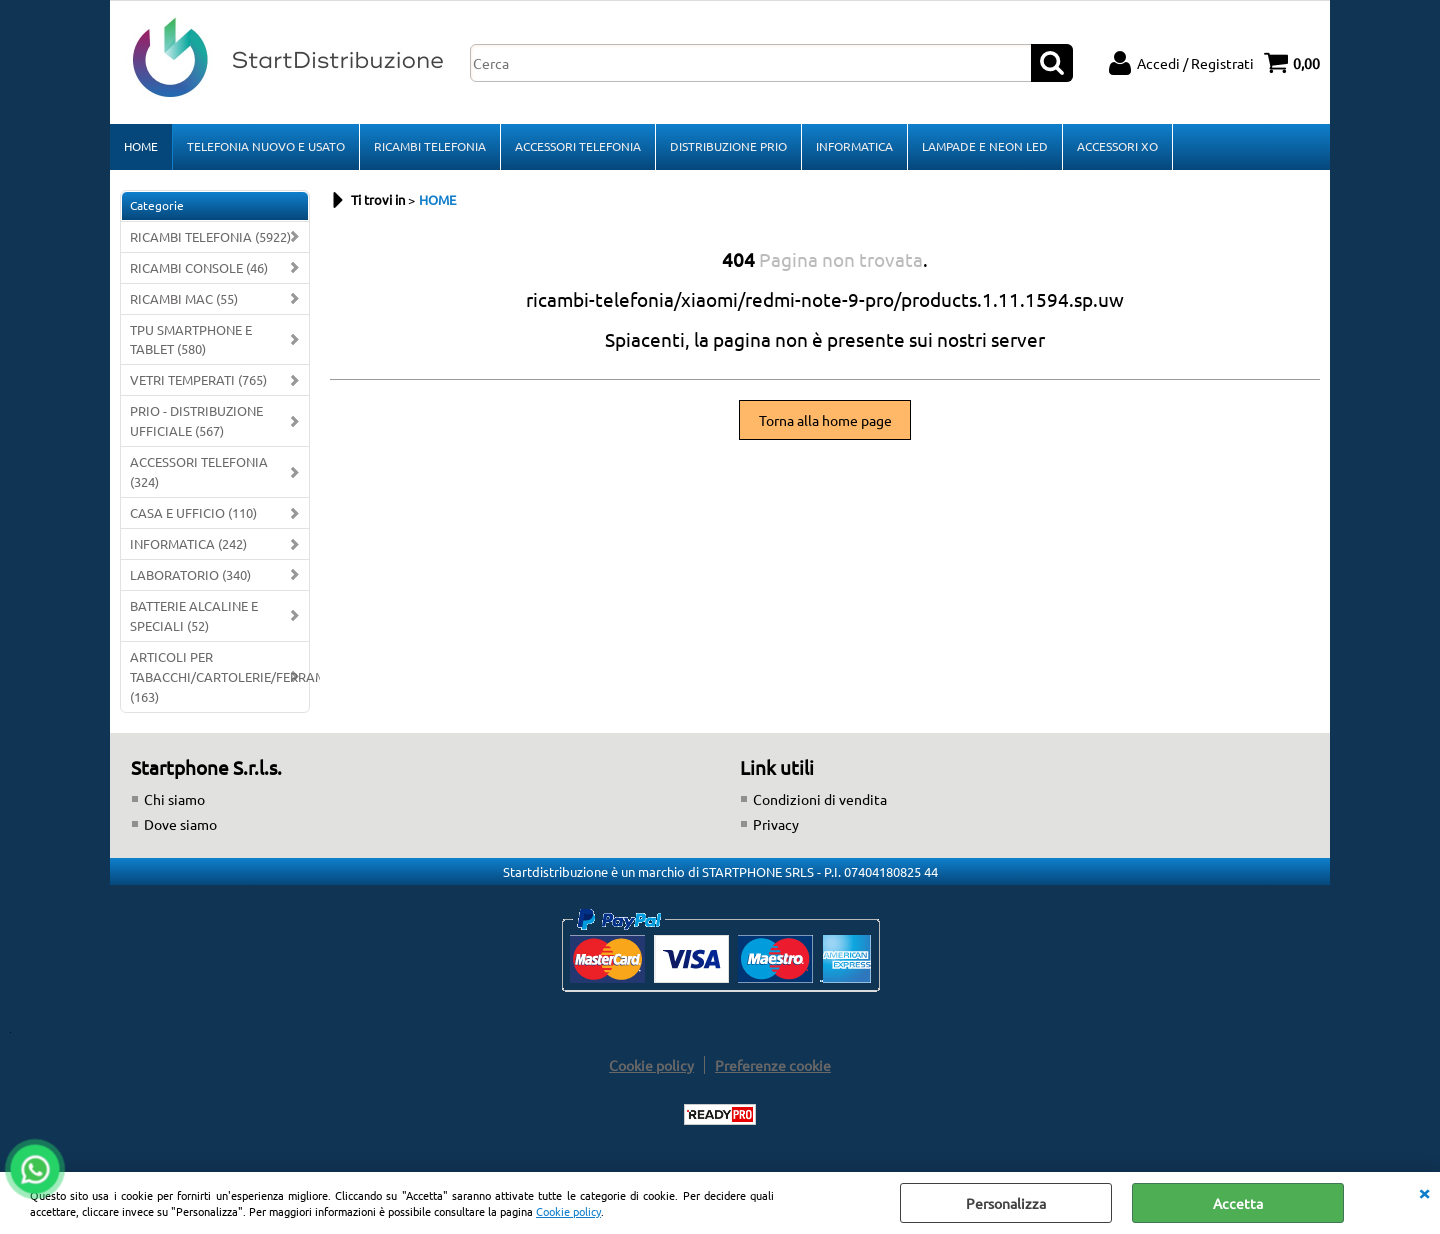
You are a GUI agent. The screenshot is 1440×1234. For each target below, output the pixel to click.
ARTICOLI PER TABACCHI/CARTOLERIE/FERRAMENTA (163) (219, 676)
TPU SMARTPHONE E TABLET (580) (191, 339)
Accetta (1238, 1203)
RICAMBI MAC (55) (184, 298)
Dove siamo (180, 824)
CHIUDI (1424, 1192)
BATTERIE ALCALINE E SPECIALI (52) (194, 615)
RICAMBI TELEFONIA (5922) (210, 236)
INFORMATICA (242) (188, 543)
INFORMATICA (854, 146)
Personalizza (1006, 1203)
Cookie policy (568, 1211)
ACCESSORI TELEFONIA (578, 146)
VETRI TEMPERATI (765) (198, 379)
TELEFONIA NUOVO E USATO (266, 146)
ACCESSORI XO (1117, 146)
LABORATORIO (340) (190, 574)
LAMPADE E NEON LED (985, 146)
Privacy (776, 824)
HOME (141, 146)
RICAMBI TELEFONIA (430, 146)
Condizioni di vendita (820, 799)
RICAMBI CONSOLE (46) (199, 267)
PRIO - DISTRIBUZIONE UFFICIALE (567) (196, 420)
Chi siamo (174, 799)
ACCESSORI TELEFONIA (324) (199, 471)
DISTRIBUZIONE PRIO (728, 146)
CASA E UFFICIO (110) (193, 512)
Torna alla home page (825, 420)
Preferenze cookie (773, 1065)
